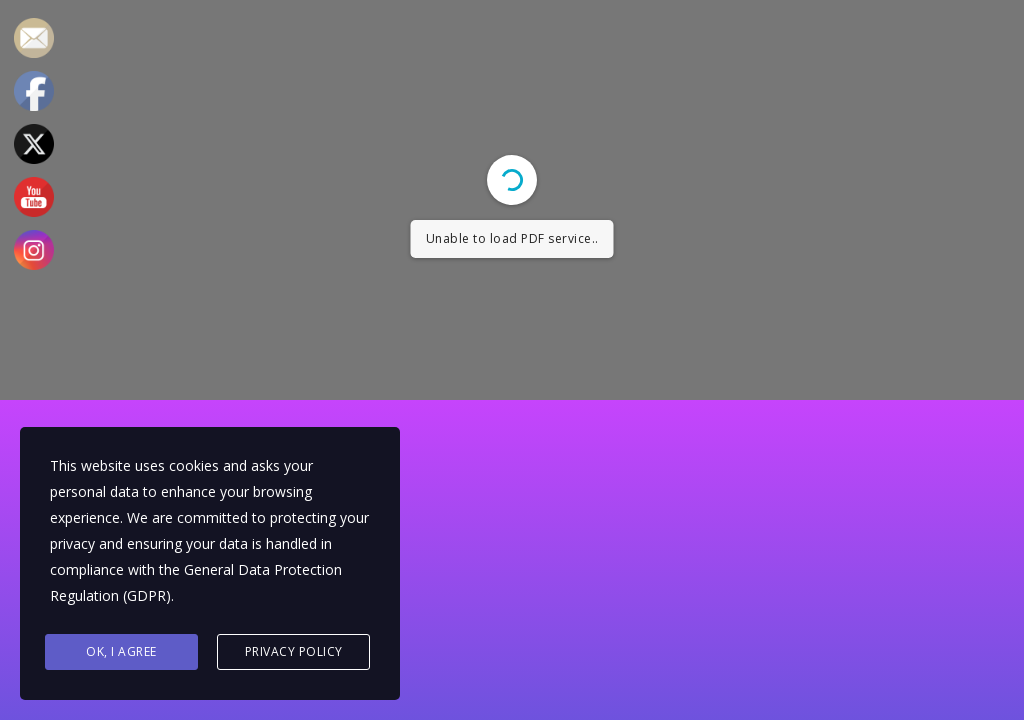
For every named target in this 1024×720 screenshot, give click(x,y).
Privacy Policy (294, 651)
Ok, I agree (121, 651)
